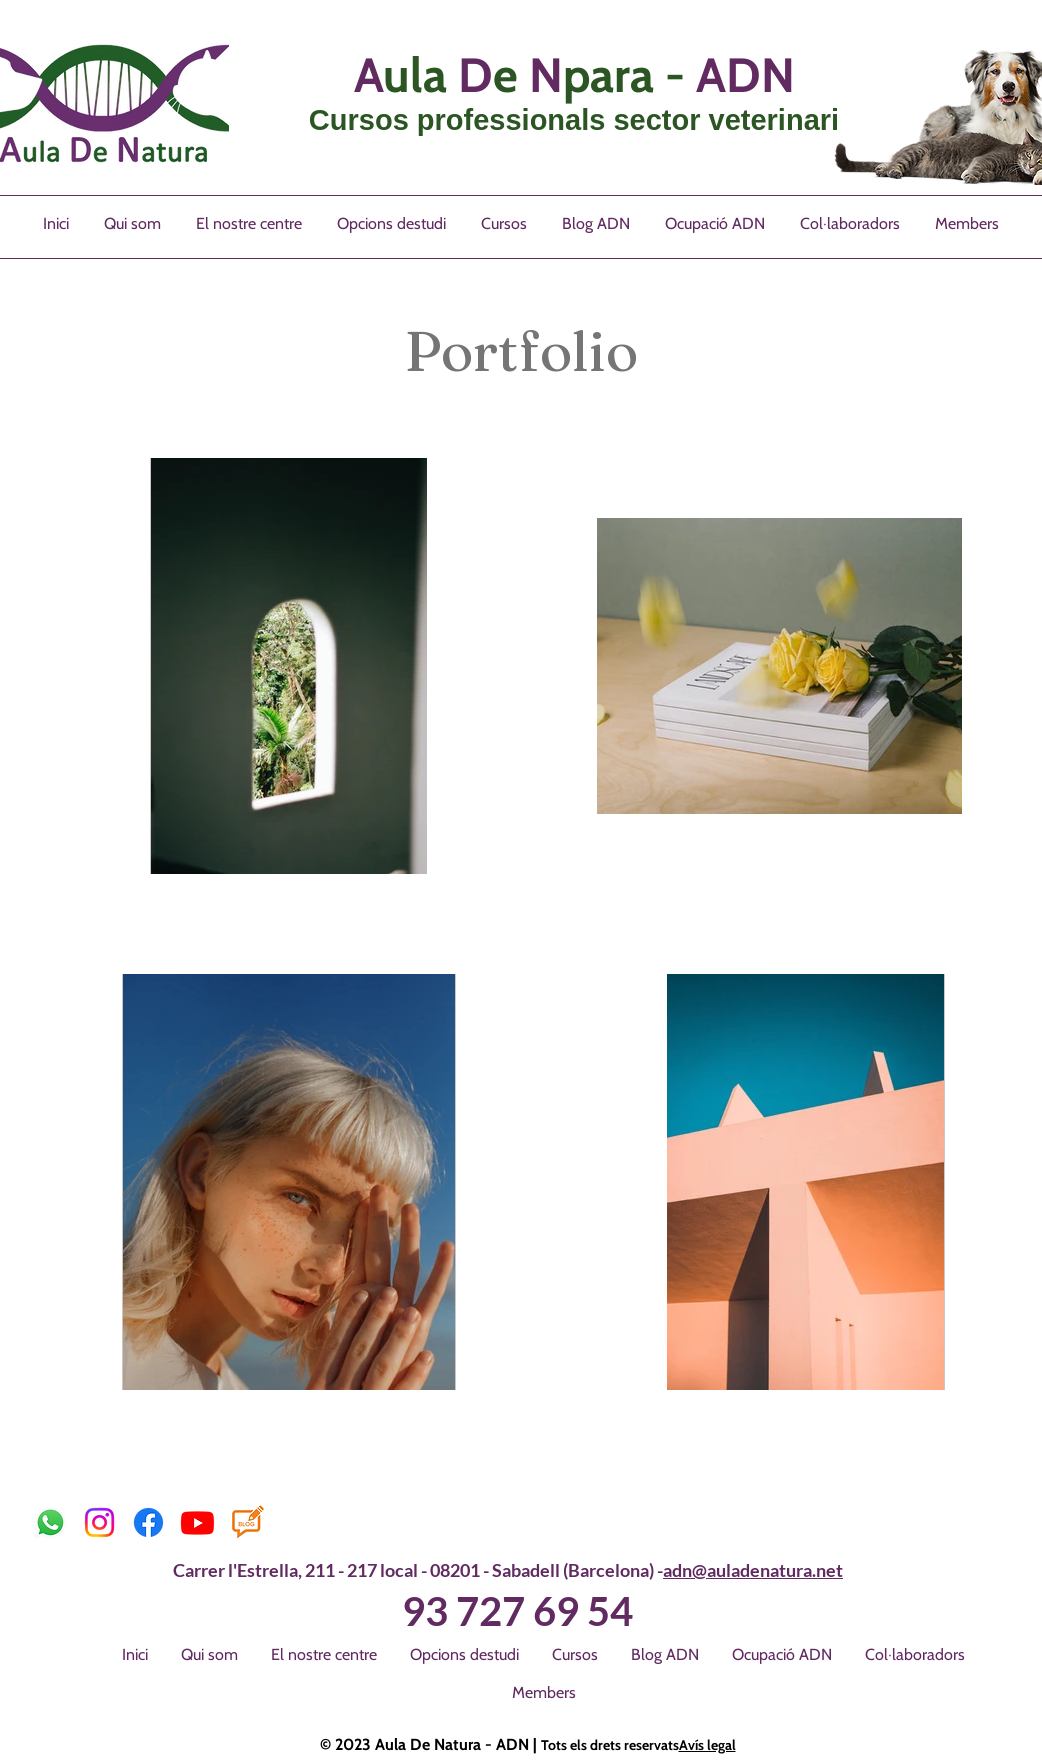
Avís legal (707, 1745)
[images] (246, 1522)
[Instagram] (99, 1522)
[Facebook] (148, 1522)
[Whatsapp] (50, 1522)
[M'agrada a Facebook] (337, 1523)
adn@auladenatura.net (753, 1570)
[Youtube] (197, 1522)
